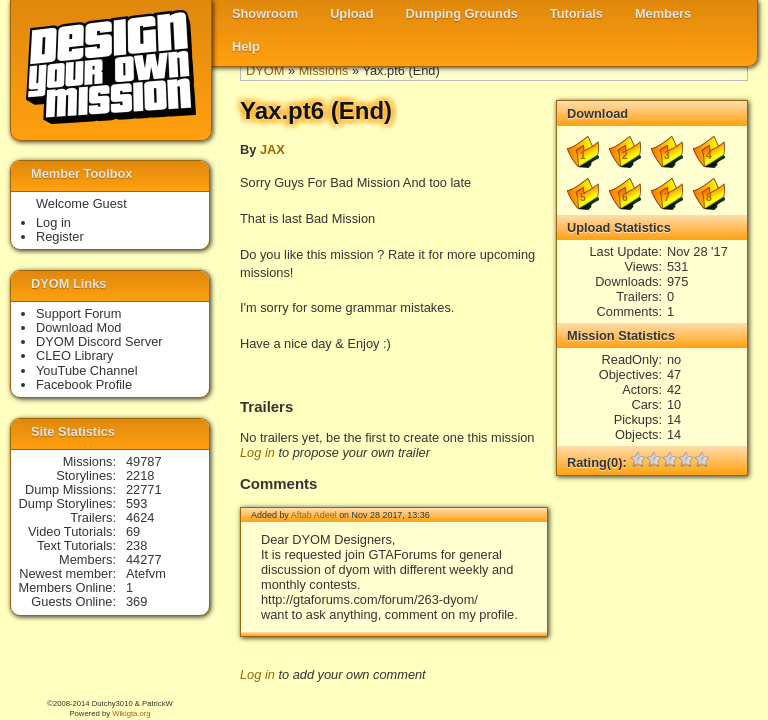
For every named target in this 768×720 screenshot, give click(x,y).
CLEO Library (75, 355)
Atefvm (146, 573)
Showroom (265, 13)
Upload (351, 13)
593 (136, 503)
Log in (257, 452)
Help (246, 46)
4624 (140, 517)
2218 (140, 475)
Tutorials (576, 13)
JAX (272, 149)
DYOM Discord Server (99, 341)
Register (60, 236)
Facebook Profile (84, 384)
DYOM (265, 70)
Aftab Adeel (314, 515)
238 (136, 545)
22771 (144, 489)
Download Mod (78, 327)
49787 (144, 461)
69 (133, 531)
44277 (144, 559)
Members (663, 13)
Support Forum (78, 313)
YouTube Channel (87, 370)
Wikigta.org (131, 713)
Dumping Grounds (462, 13)
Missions (324, 70)
